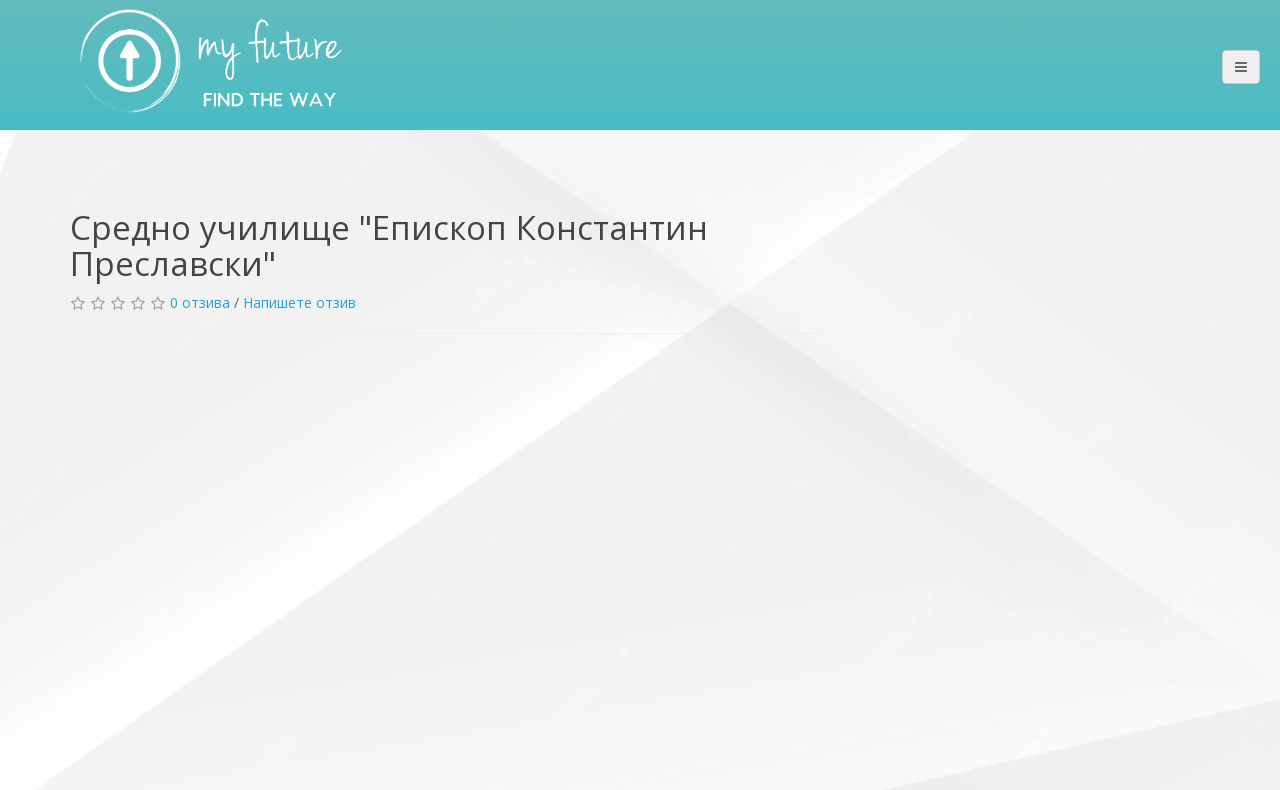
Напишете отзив (299, 302)
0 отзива (200, 302)
